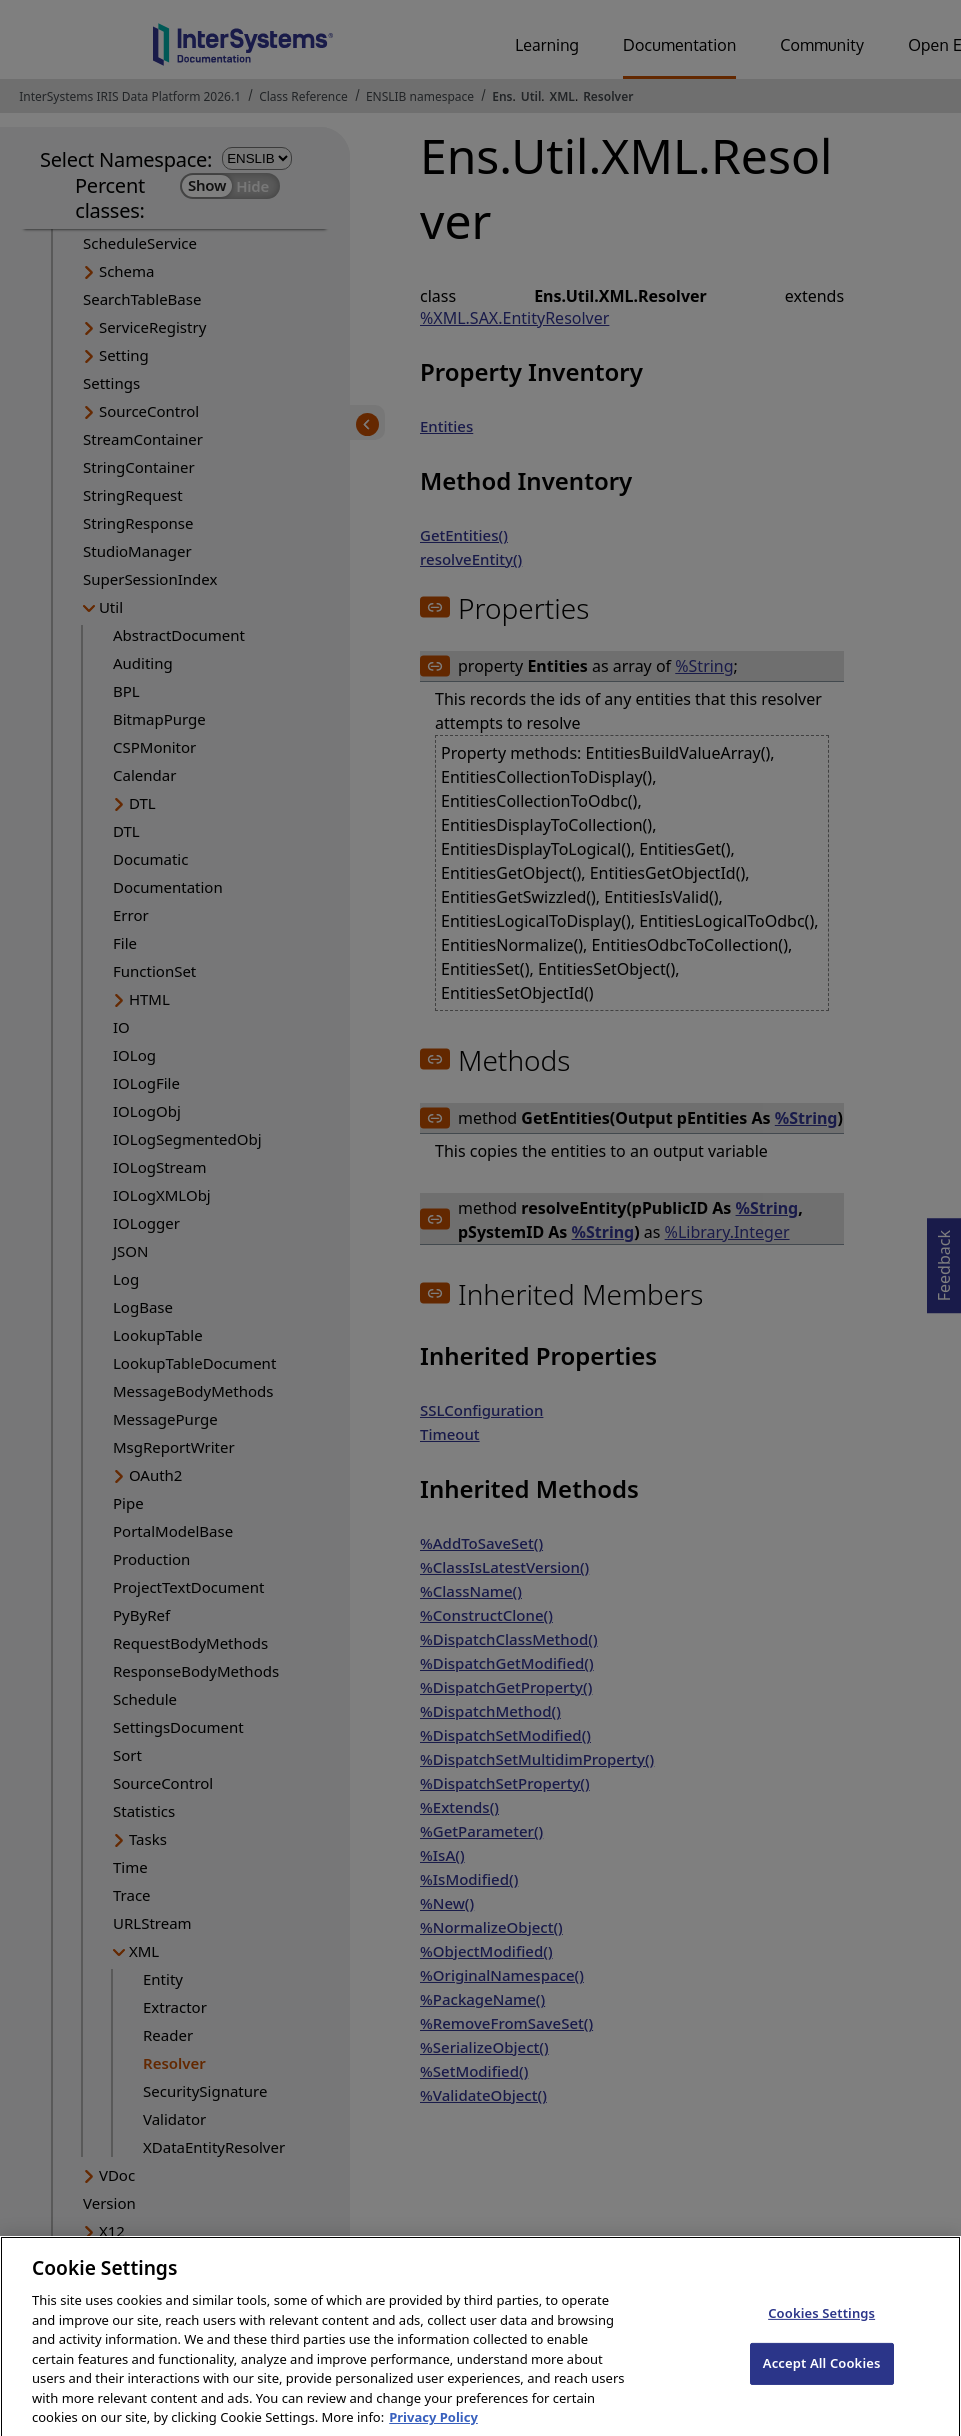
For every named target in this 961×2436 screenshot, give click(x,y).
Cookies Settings (821, 2329)
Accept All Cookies (822, 2380)
